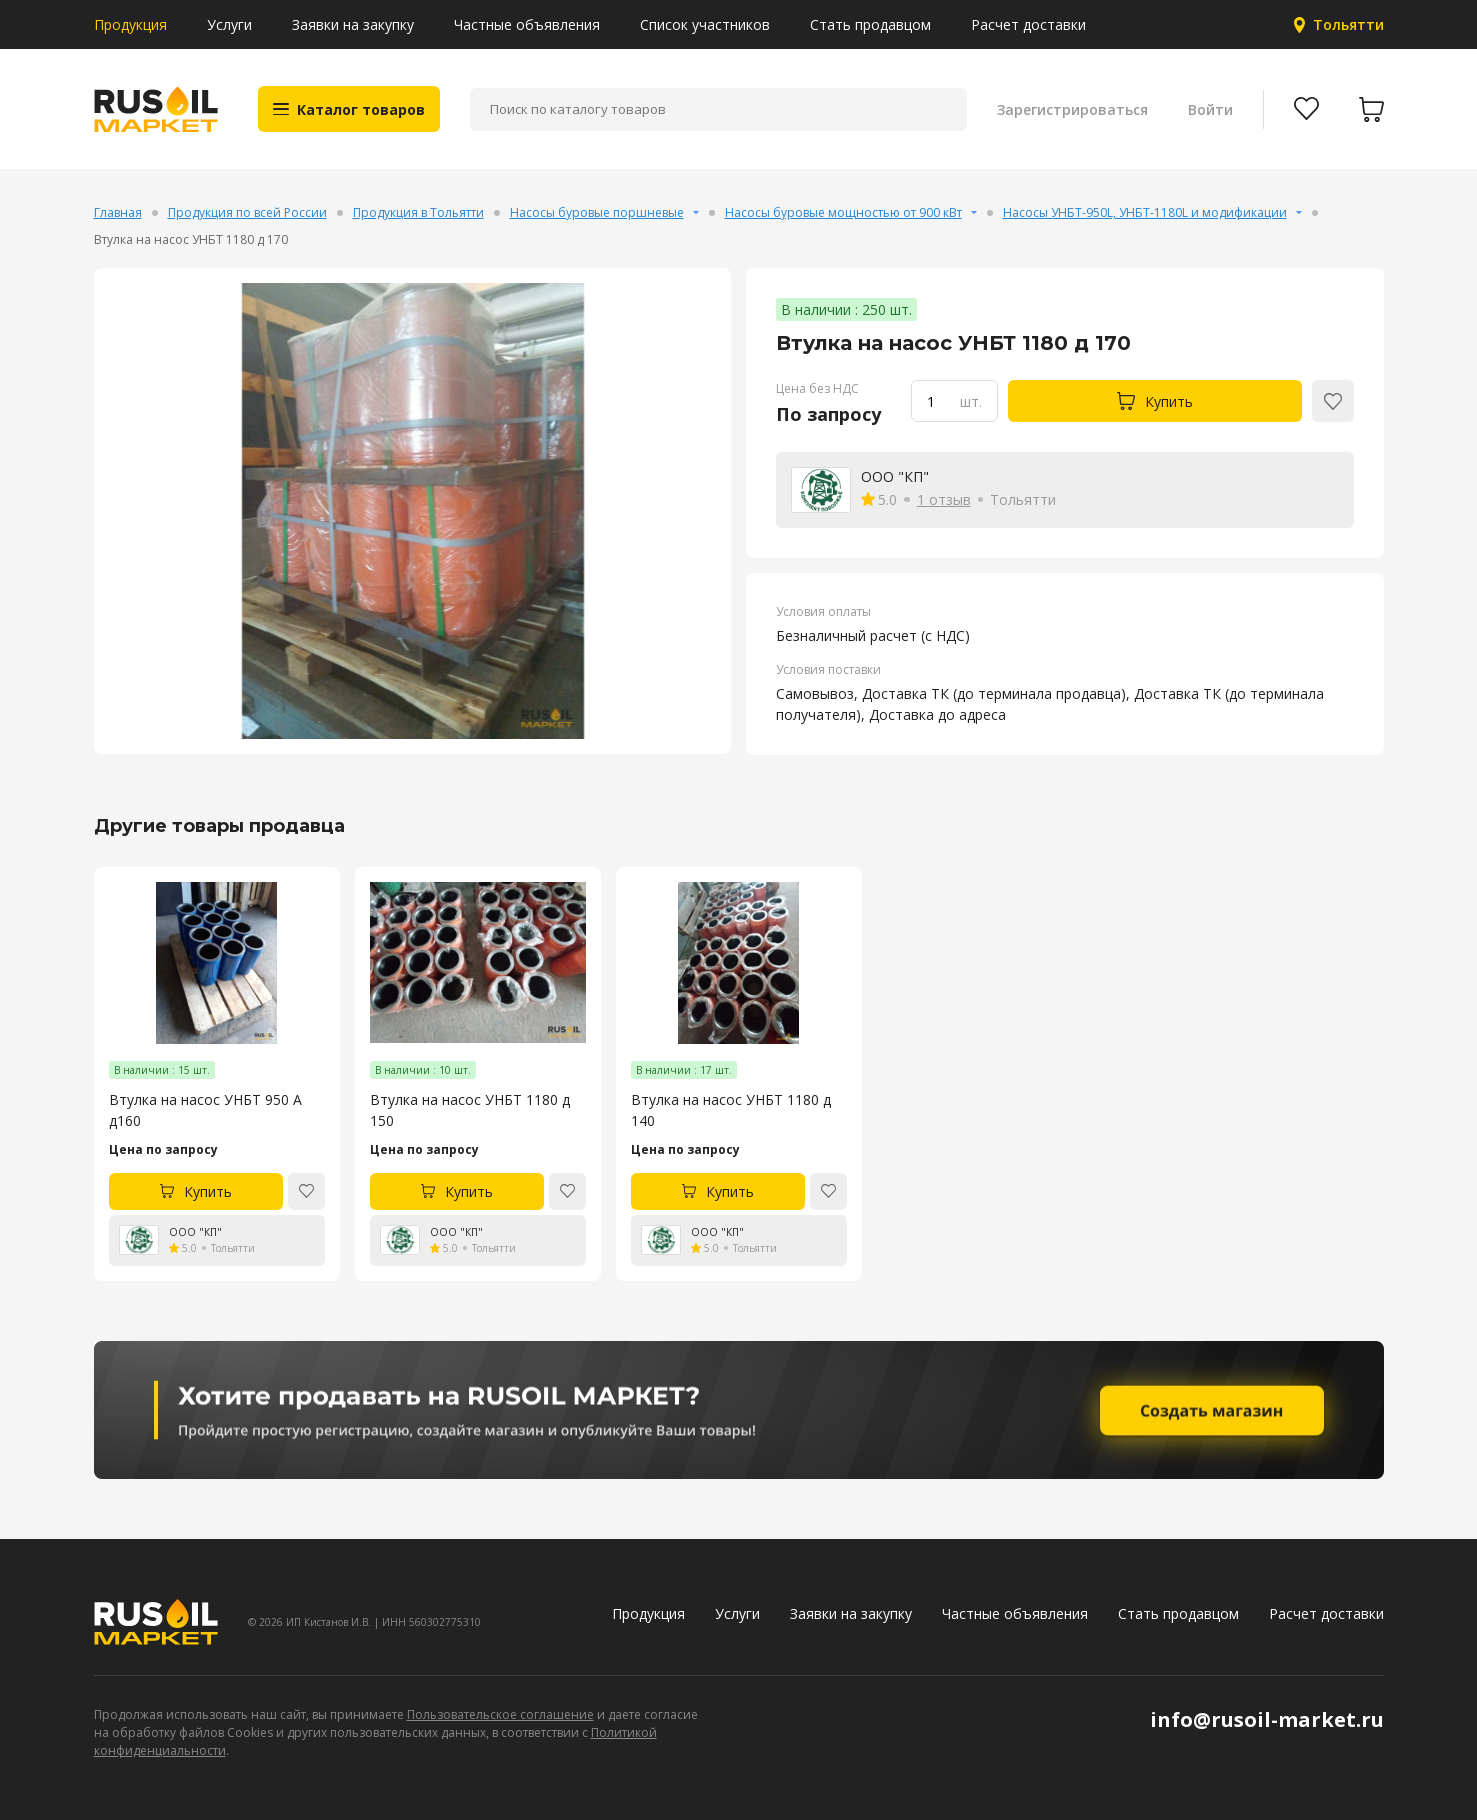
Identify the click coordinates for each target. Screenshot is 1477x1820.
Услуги (229, 24)
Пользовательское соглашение (500, 1714)
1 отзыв (944, 499)
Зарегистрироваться (1072, 109)
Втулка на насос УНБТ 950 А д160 (205, 1110)
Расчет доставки (1028, 24)
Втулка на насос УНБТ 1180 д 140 (731, 1110)
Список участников (705, 24)
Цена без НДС (817, 388)
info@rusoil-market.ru (1267, 1719)
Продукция (130, 24)
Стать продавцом (870, 24)
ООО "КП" (895, 476)
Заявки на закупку (353, 24)
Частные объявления (527, 24)
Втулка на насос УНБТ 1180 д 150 (470, 1110)
